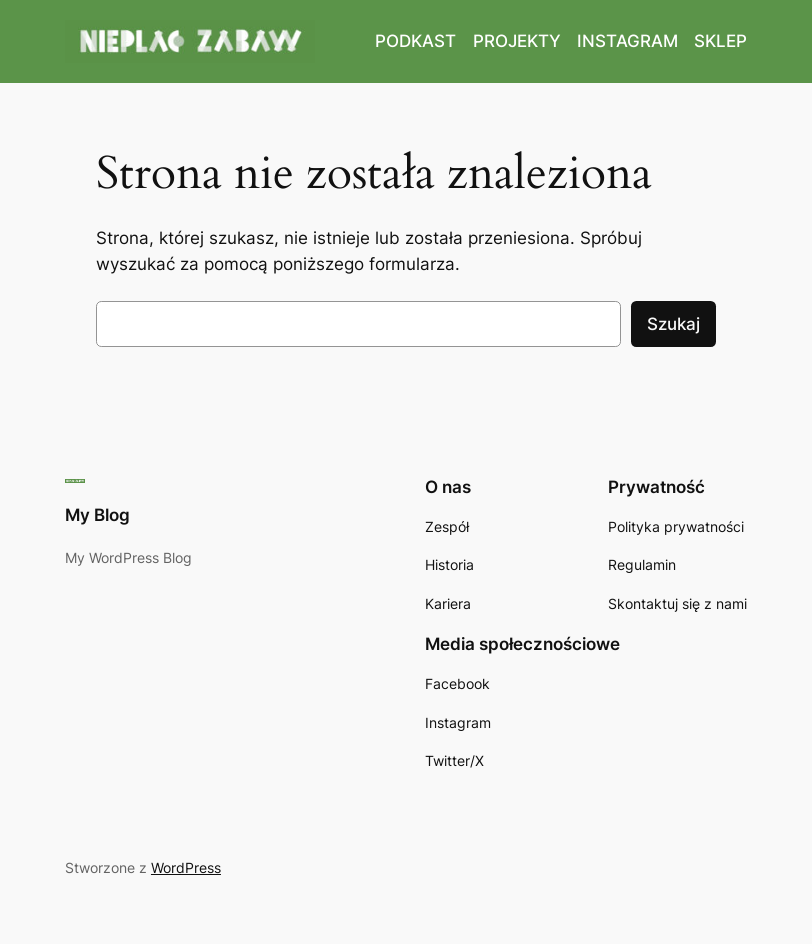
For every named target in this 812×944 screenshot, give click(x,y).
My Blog (97, 515)
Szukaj (673, 324)
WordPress (186, 867)
